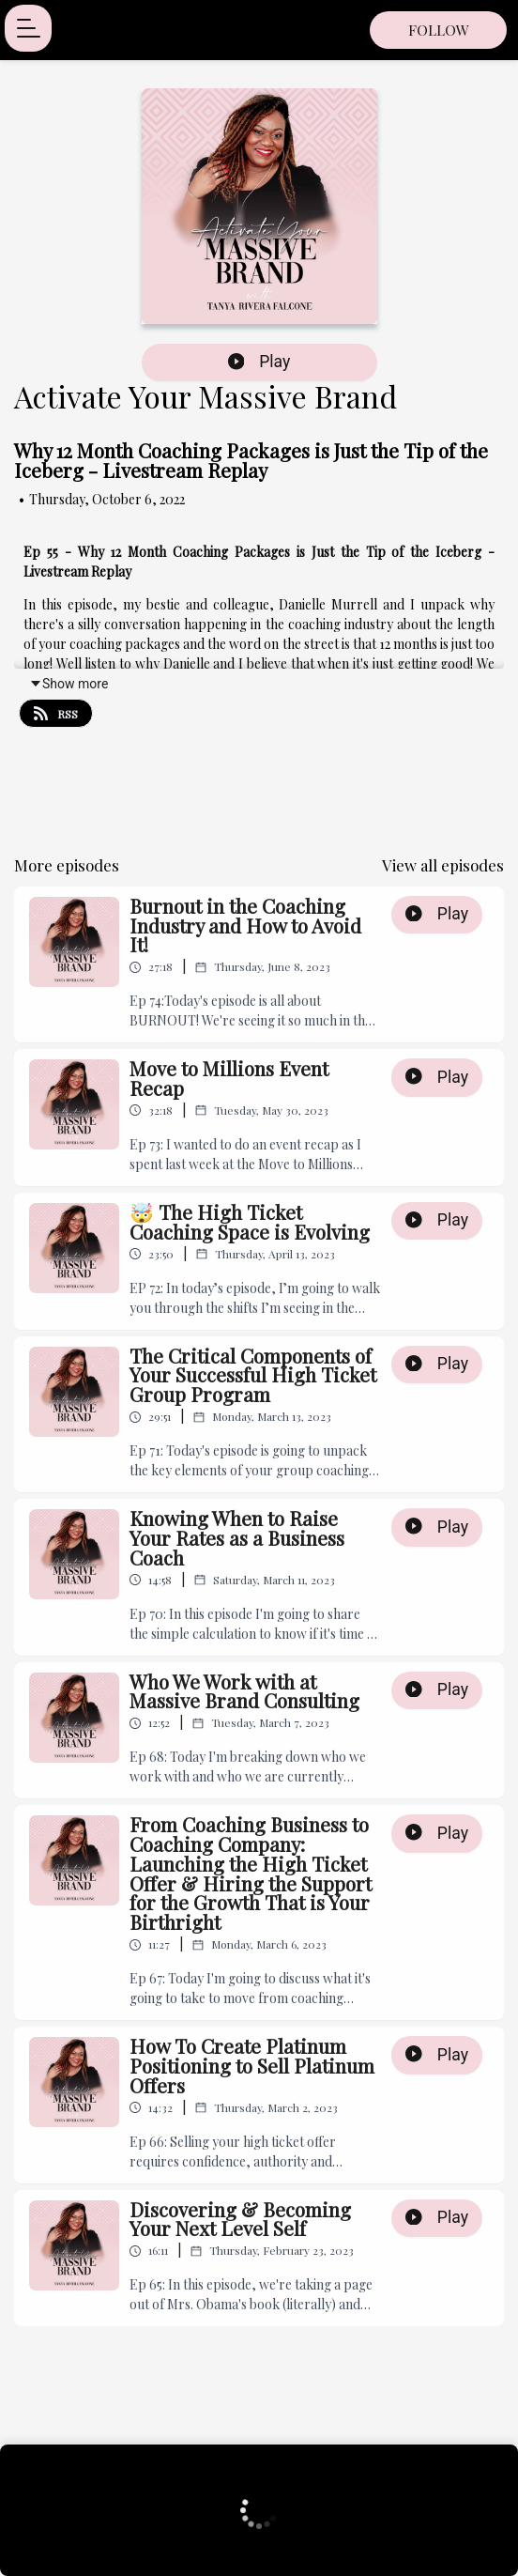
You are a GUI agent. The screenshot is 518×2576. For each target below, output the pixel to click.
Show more (68, 683)
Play (259, 361)
